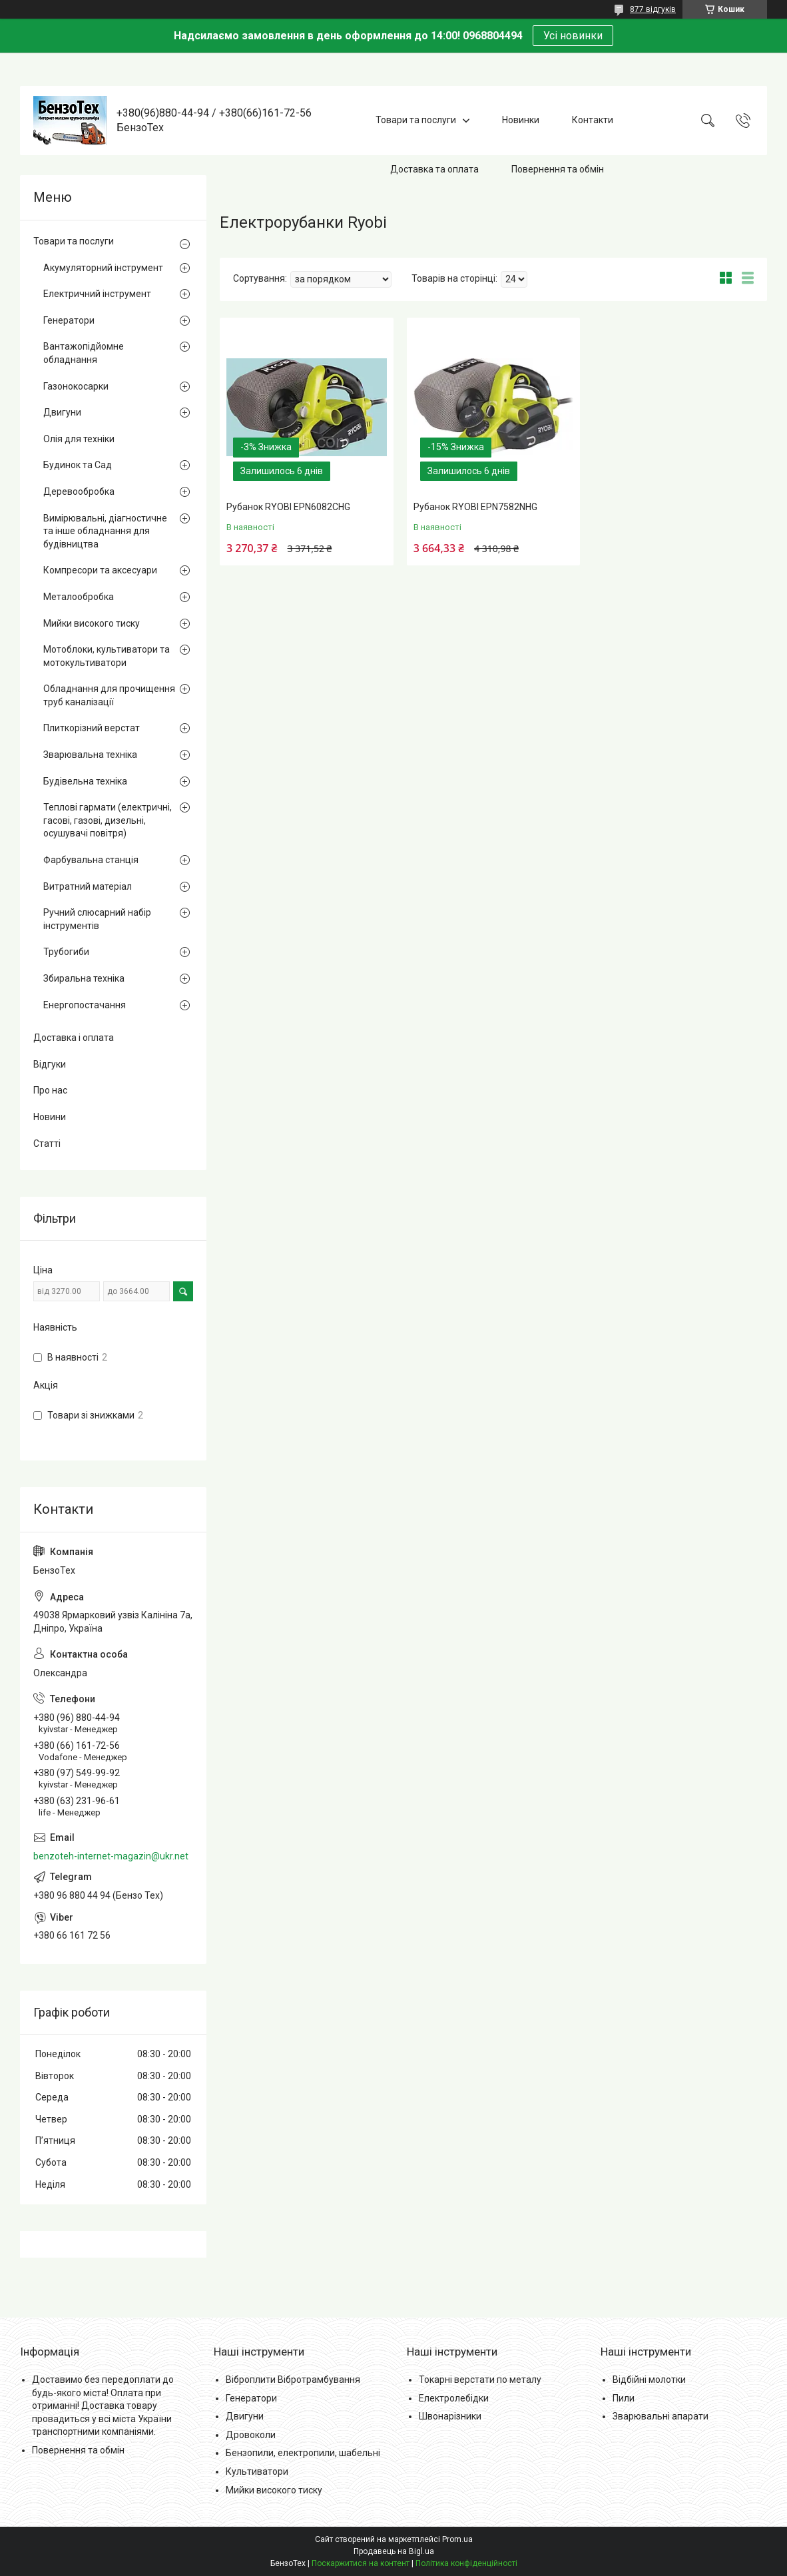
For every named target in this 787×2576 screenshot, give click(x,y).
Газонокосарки (76, 386)
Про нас (50, 1090)
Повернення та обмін (557, 169)
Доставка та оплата (434, 169)
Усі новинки (573, 35)
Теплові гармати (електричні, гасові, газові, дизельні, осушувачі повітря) (107, 820)
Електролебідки (454, 2398)
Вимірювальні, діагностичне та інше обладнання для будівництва (105, 531)
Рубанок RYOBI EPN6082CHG (288, 506)
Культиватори (257, 2471)
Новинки (520, 120)
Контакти (592, 120)
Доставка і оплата (73, 1037)
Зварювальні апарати (660, 2416)
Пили (624, 2398)
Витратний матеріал (87, 886)
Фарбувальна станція (90, 859)
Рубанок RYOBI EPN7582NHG (475, 506)
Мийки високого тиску (91, 623)
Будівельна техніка (85, 781)
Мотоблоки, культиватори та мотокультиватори (106, 656)
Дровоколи (251, 2434)
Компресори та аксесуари (100, 570)
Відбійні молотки (649, 2379)
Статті (47, 1143)
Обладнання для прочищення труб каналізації (109, 695)
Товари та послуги (416, 120)
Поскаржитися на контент (360, 2563)
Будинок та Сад (77, 465)
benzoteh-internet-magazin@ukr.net (110, 1856)
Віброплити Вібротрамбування (293, 2379)
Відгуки (49, 1064)
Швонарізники (450, 2416)
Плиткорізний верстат (91, 728)
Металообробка (78, 596)
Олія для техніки (79, 439)
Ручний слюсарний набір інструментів (97, 919)
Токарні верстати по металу (480, 2379)
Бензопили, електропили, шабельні (303, 2452)
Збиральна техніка (84, 978)
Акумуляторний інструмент (103, 267)
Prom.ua (457, 2539)
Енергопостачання (84, 1005)
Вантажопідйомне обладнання (83, 353)
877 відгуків (653, 9)
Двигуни (62, 412)
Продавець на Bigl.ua (394, 2551)
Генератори (69, 320)
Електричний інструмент (97, 293)
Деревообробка (79, 491)
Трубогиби (66, 951)
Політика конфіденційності (466, 2563)
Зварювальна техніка (90, 754)
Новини (49, 1117)
